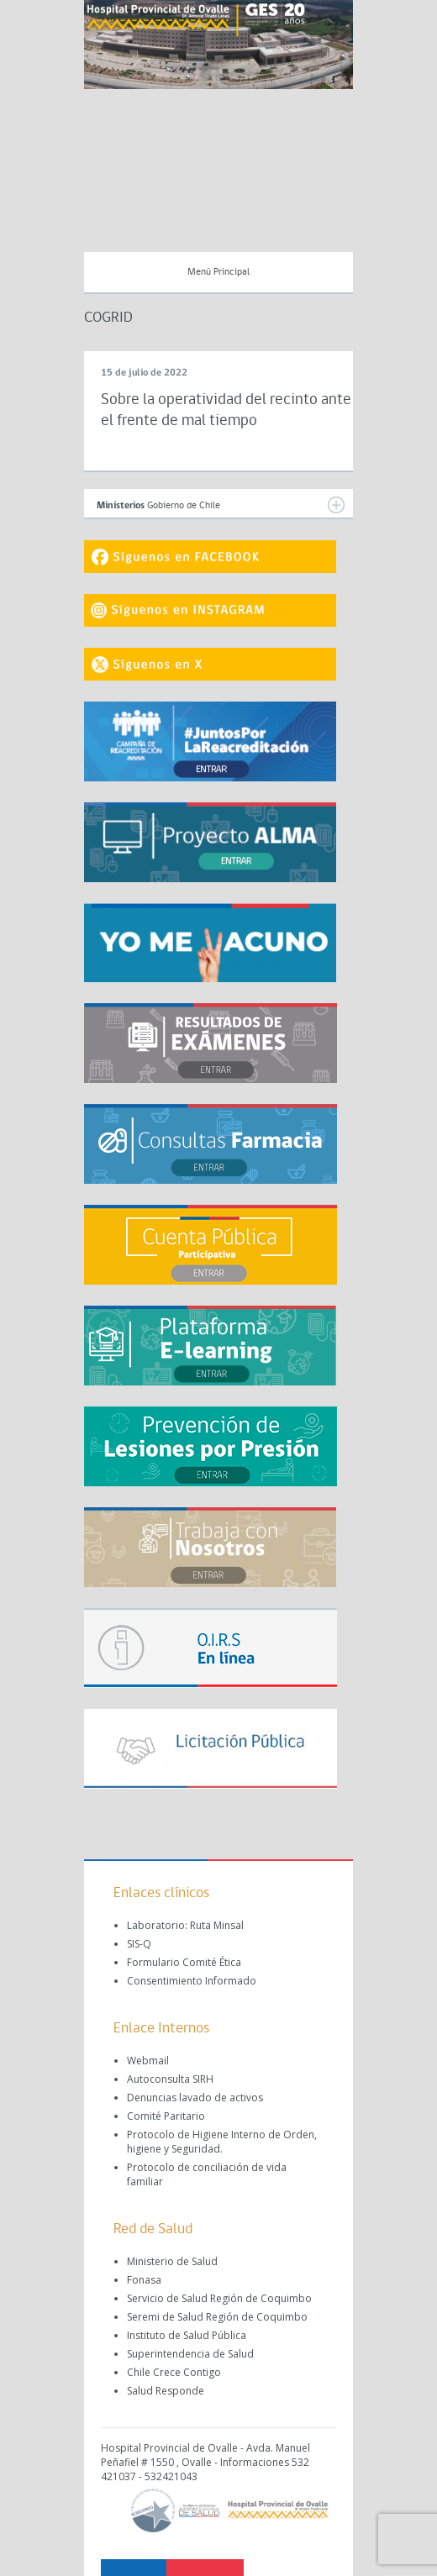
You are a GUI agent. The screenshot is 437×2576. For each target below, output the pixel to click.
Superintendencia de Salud (190, 2354)
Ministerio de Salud (172, 2261)
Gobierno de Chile (221, 505)
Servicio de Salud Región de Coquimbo (219, 2298)
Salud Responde (165, 2391)
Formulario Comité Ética (184, 1962)
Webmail (148, 2060)
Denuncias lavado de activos (195, 2097)
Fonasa (144, 2280)
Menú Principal (218, 272)
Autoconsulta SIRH (170, 2079)
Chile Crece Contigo (174, 2372)
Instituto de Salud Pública (186, 2335)
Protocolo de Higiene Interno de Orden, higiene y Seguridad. (222, 2141)
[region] (218, 44)
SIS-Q (139, 1944)
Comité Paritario (166, 2116)
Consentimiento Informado (191, 1981)
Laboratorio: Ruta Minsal (185, 1925)
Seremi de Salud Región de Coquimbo (217, 2317)
